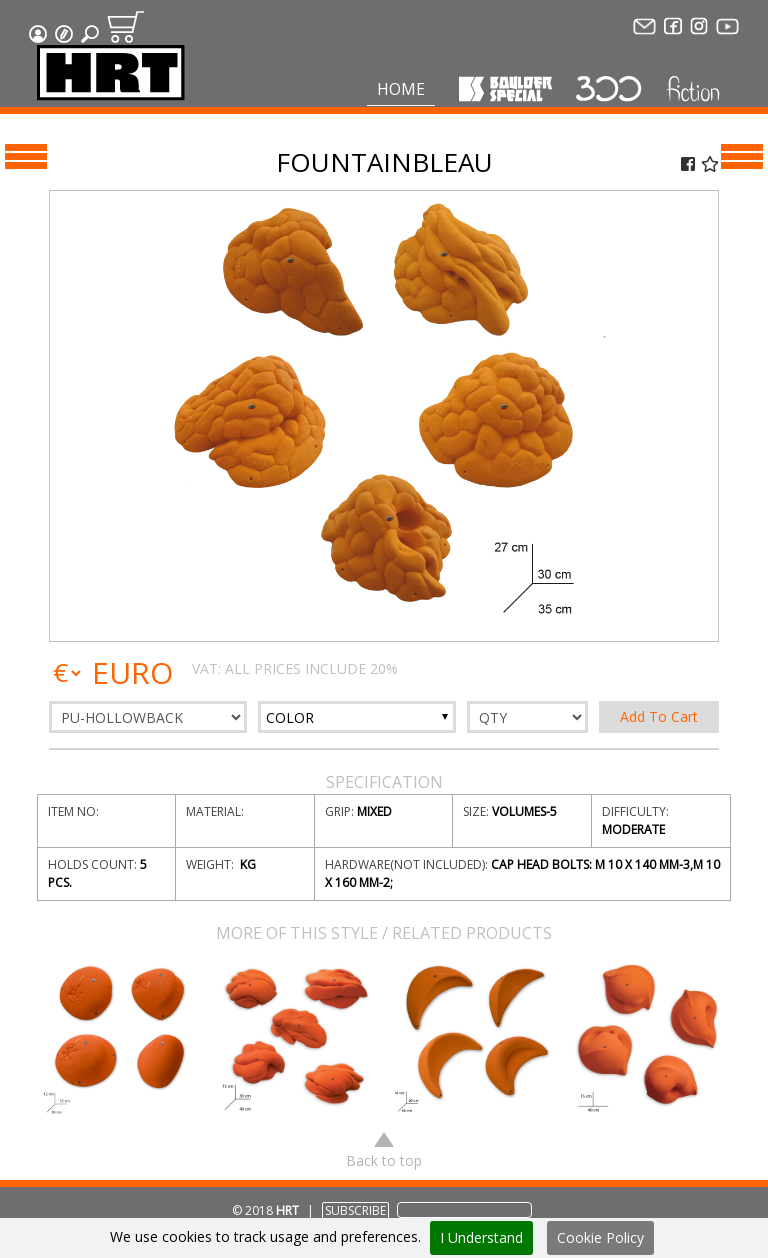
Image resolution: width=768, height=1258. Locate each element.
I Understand (481, 1237)
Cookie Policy (600, 1237)
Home (401, 89)
